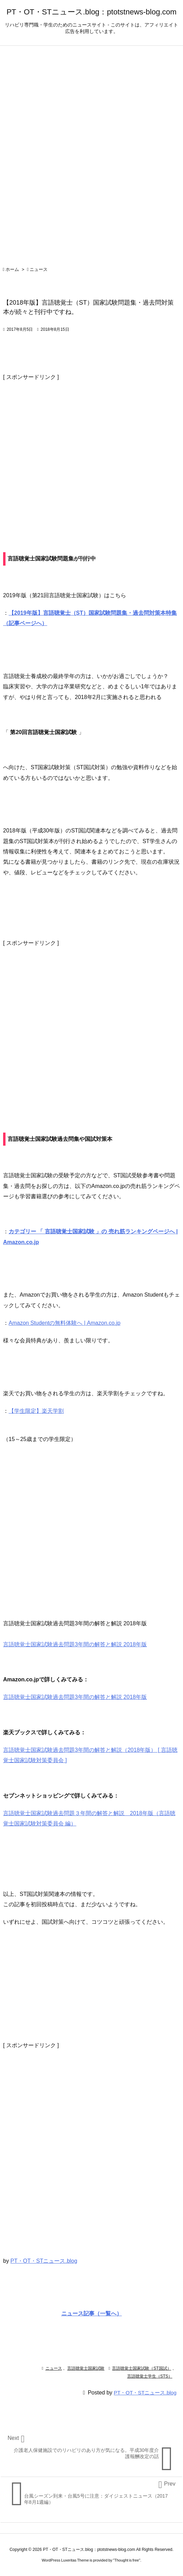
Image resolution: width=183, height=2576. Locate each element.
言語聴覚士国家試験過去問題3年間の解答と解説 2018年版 (75, 1697)
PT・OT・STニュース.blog (43, 2261)
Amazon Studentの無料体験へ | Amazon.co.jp (64, 1323)
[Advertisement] (91, 451)
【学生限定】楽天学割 (36, 1411)
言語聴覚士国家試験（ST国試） (141, 2368)
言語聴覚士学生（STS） (149, 2376)
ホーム (12, 269)
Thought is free (126, 2560)
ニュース (39, 269)
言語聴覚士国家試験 (85, 2368)
